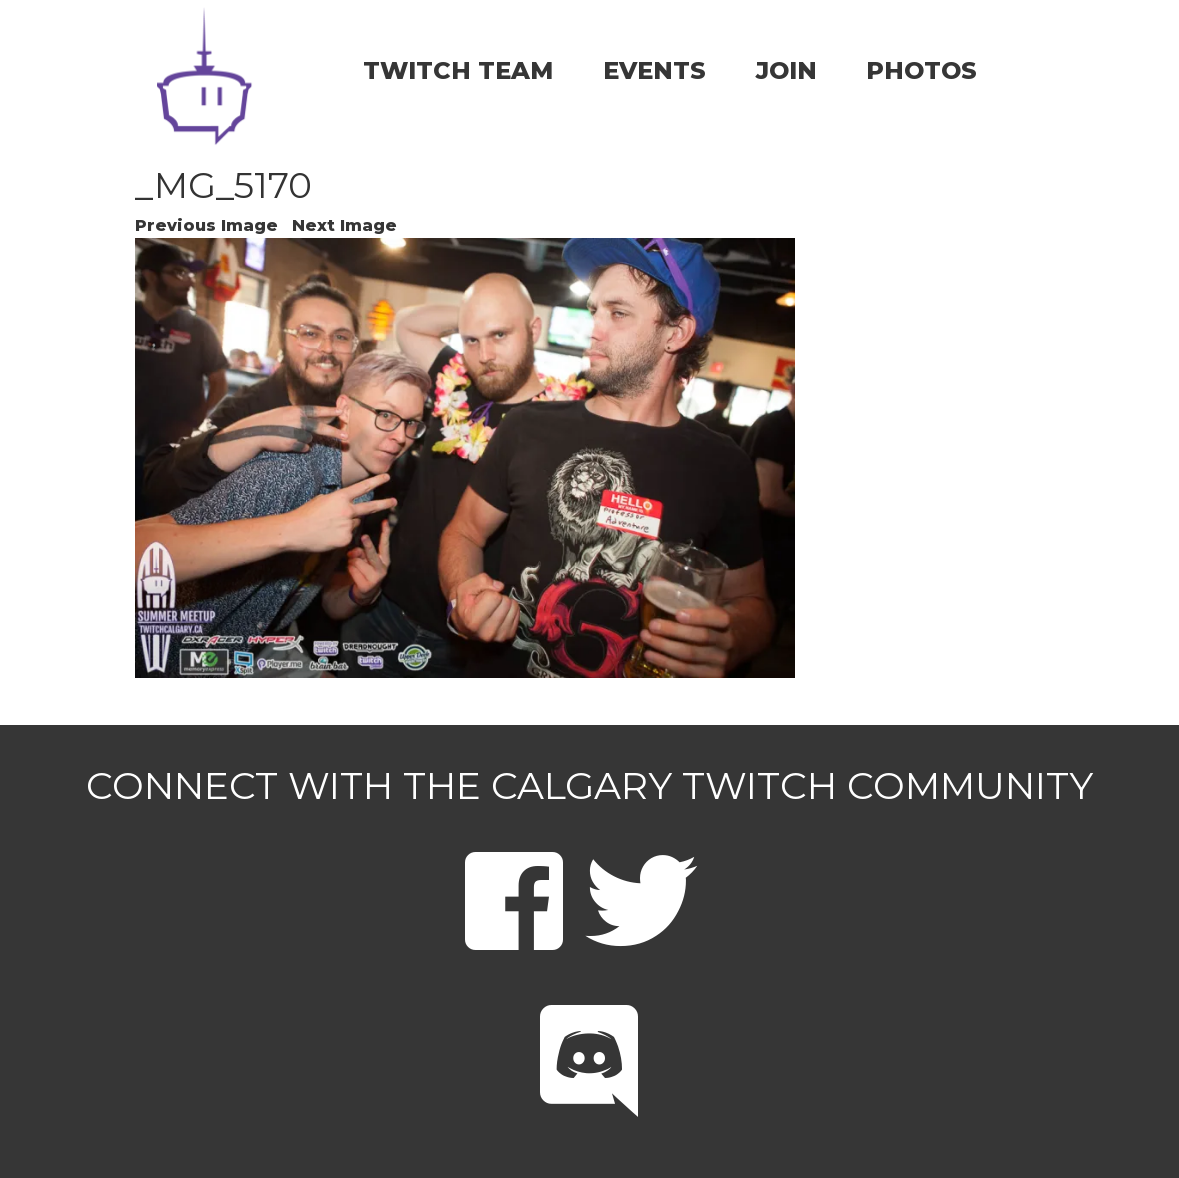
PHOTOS (921, 70)
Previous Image (206, 225)
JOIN (786, 70)
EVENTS (654, 70)
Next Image (344, 225)
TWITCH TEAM (458, 70)
